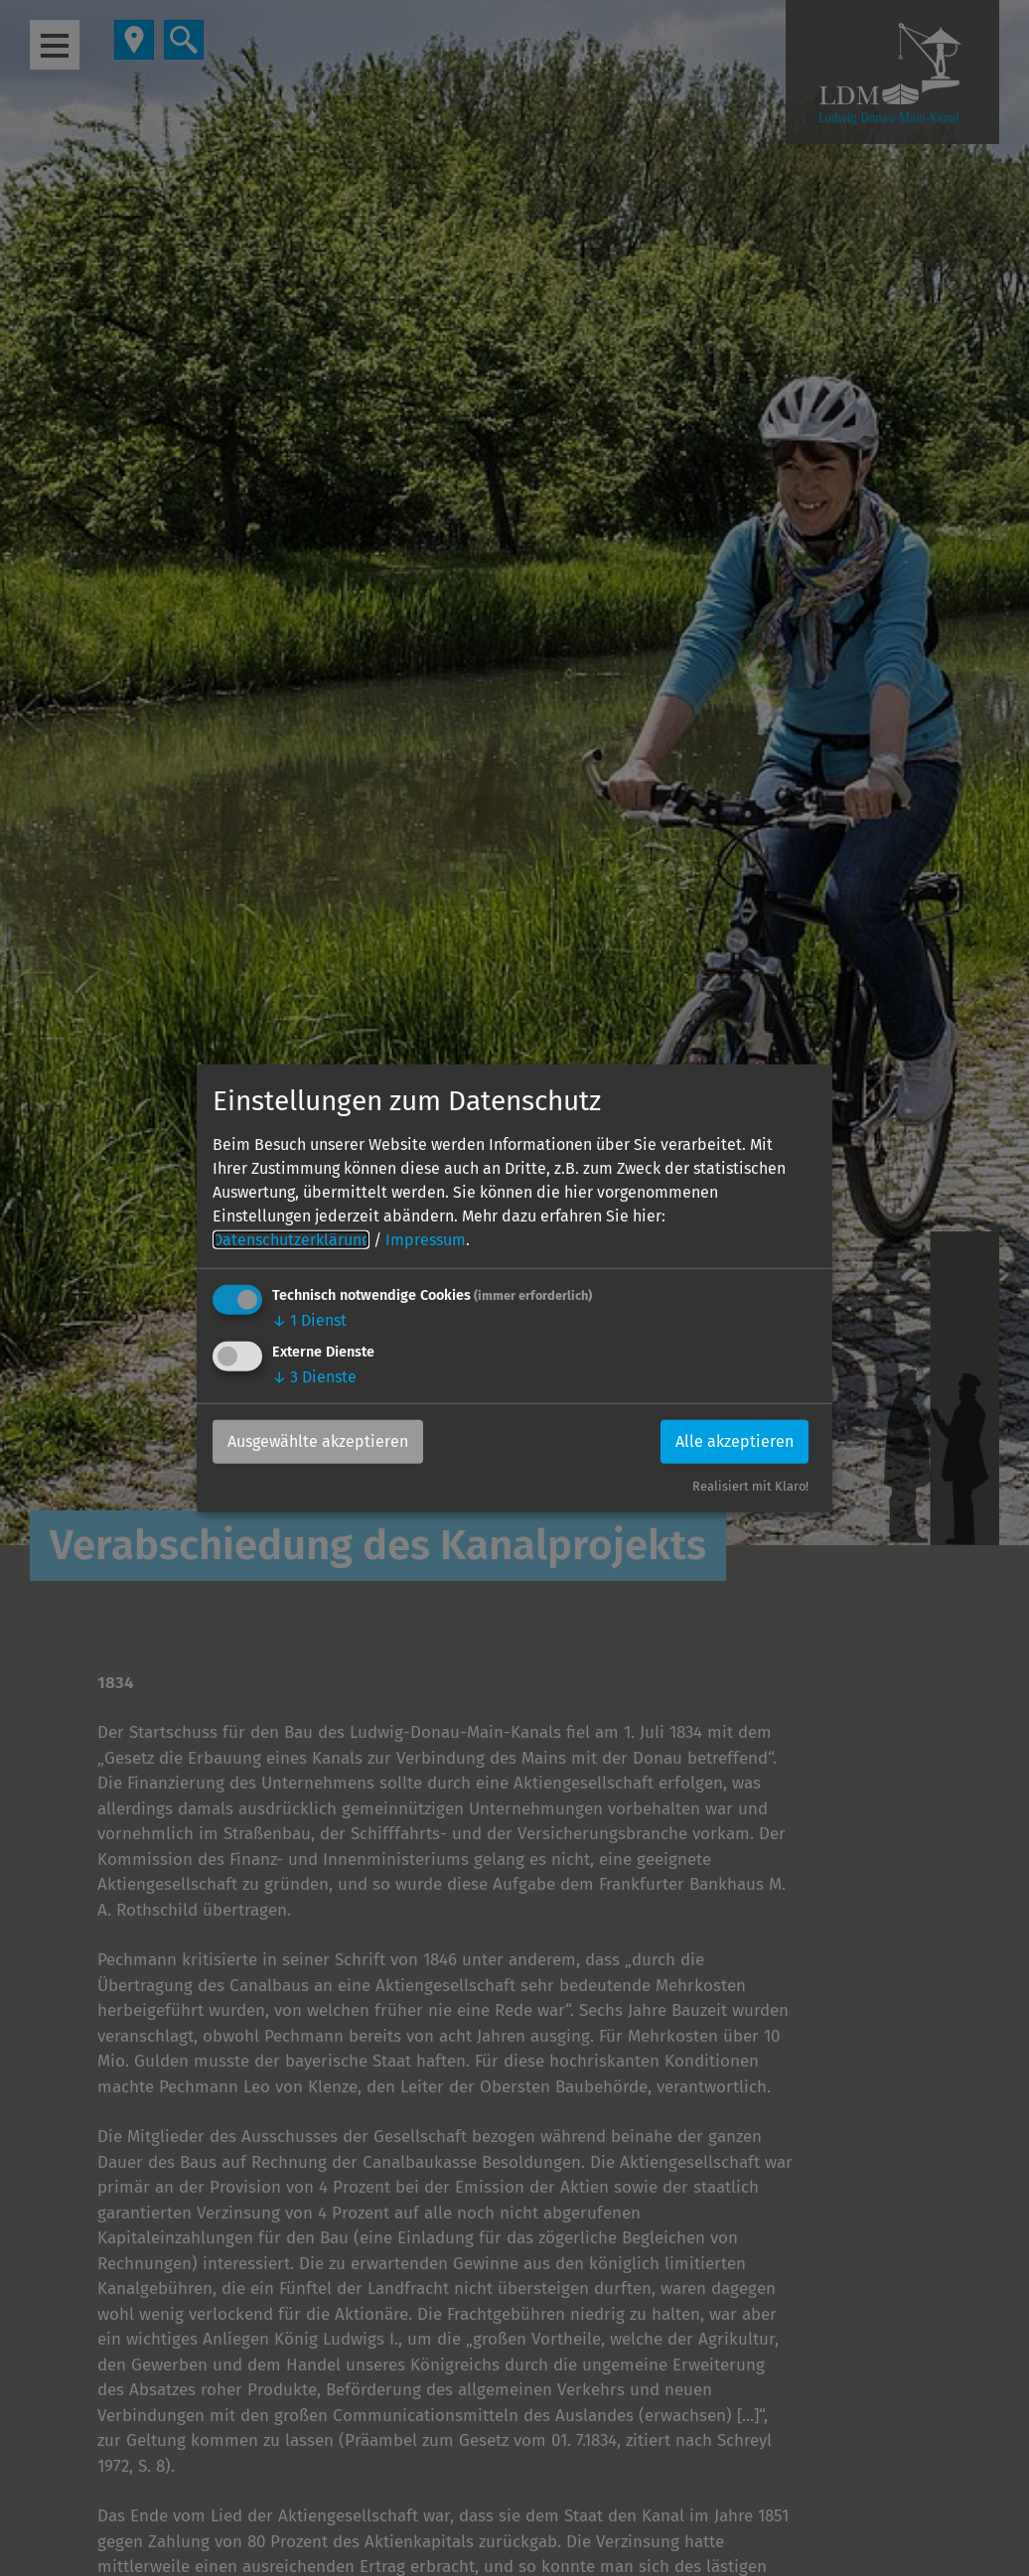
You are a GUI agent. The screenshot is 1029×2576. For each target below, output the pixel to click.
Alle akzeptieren (734, 1441)
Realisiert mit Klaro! (750, 1486)
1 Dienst (309, 1320)
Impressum (425, 1239)
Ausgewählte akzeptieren (317, 1441)
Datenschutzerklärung (291, 1239)
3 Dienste (314, 1376)
